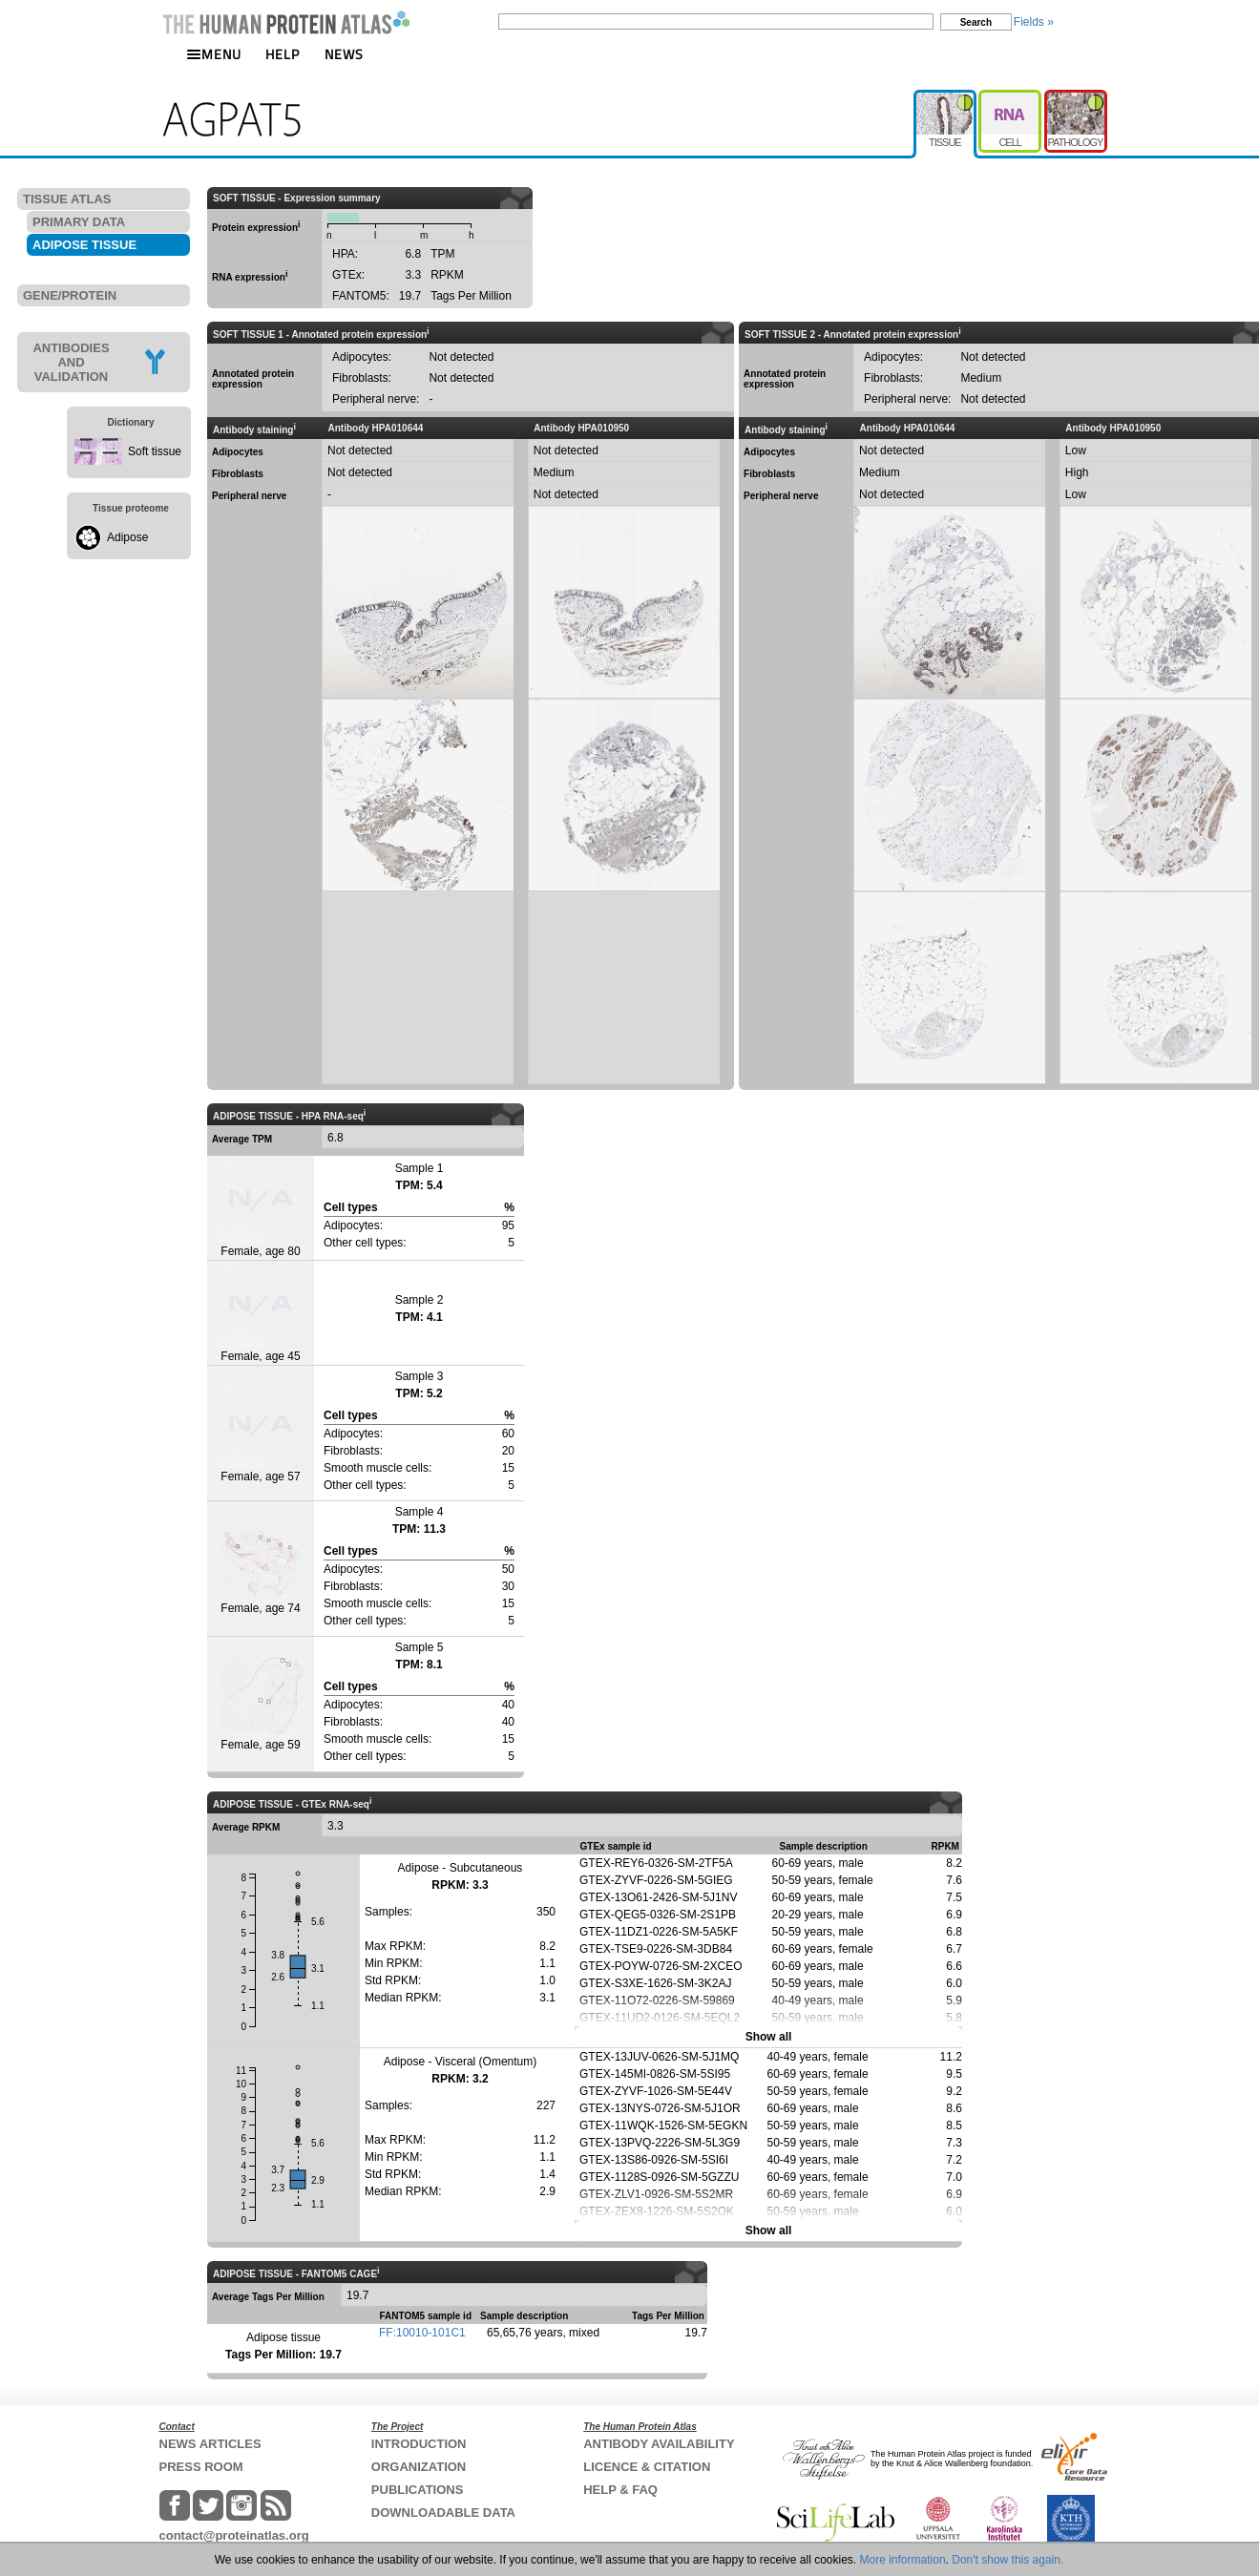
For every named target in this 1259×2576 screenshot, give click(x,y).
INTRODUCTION (419, 2444)
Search (976, 22)
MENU (213, 54)
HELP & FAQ (620, 2489)
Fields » (1034, 22)
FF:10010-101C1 (422, 2332)
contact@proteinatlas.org (234, 2535)
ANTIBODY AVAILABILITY (658, 2444)
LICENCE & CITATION (646, 2467)
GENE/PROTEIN (69, 295)
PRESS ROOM (201, 2467)
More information (903, 2559)
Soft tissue (154, 451)
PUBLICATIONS (417, 2489)
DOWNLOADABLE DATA (443, 2512)
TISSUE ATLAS (67, 199)
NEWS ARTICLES (210, 2444)
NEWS (344, 54)
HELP (282, 54)
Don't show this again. (1007, 2559)
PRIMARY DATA (78, 222)
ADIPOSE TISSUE (84, 245)
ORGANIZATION (418, 2467)
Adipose (127, 537)
